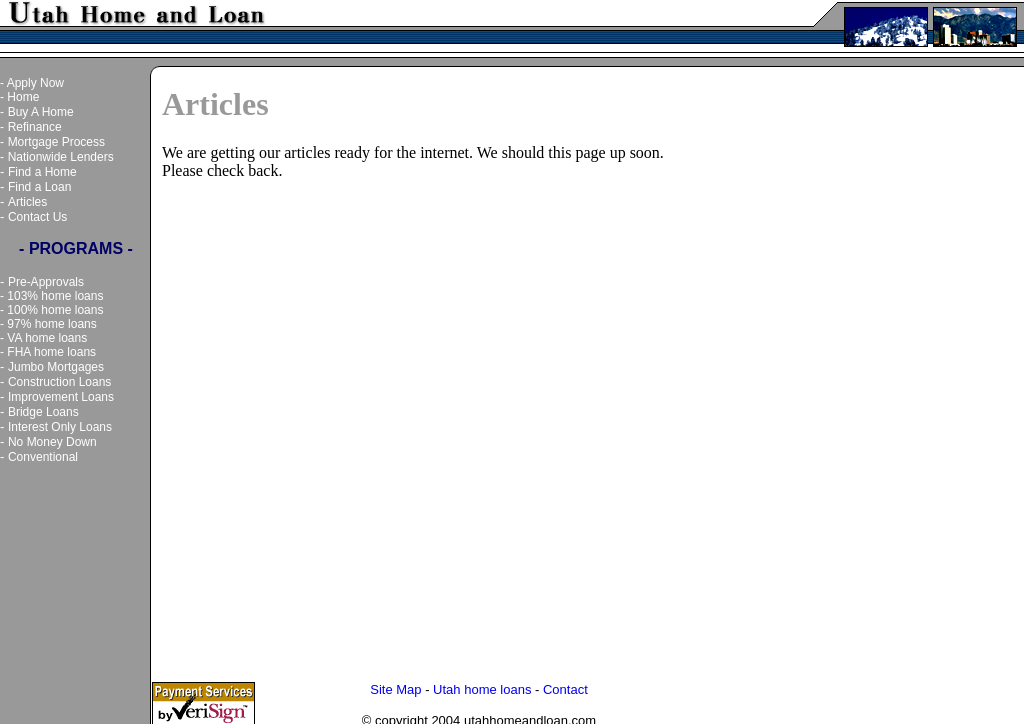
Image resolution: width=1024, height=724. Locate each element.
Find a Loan (39, 187)
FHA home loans (51, 352)
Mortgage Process (56, 142)
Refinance (35, 127)
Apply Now (35, 83)
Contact (565, 685)
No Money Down (52, 442)
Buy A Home (41, 112)
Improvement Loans (61, 397)
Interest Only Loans (60, 427)
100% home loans (55, 310)
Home (23, 97)
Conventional (43, 457)
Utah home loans (482, 685)
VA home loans (47, 338)
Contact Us (37, 217)
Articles (27, 202)
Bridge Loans (43, 412)
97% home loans (51, 324)
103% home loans (55, 296)
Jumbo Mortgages (56, 367)
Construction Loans (59, 382)
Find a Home (42, 172)
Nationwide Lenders (61, 157)
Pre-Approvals (46, 282)
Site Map (395, 685)
